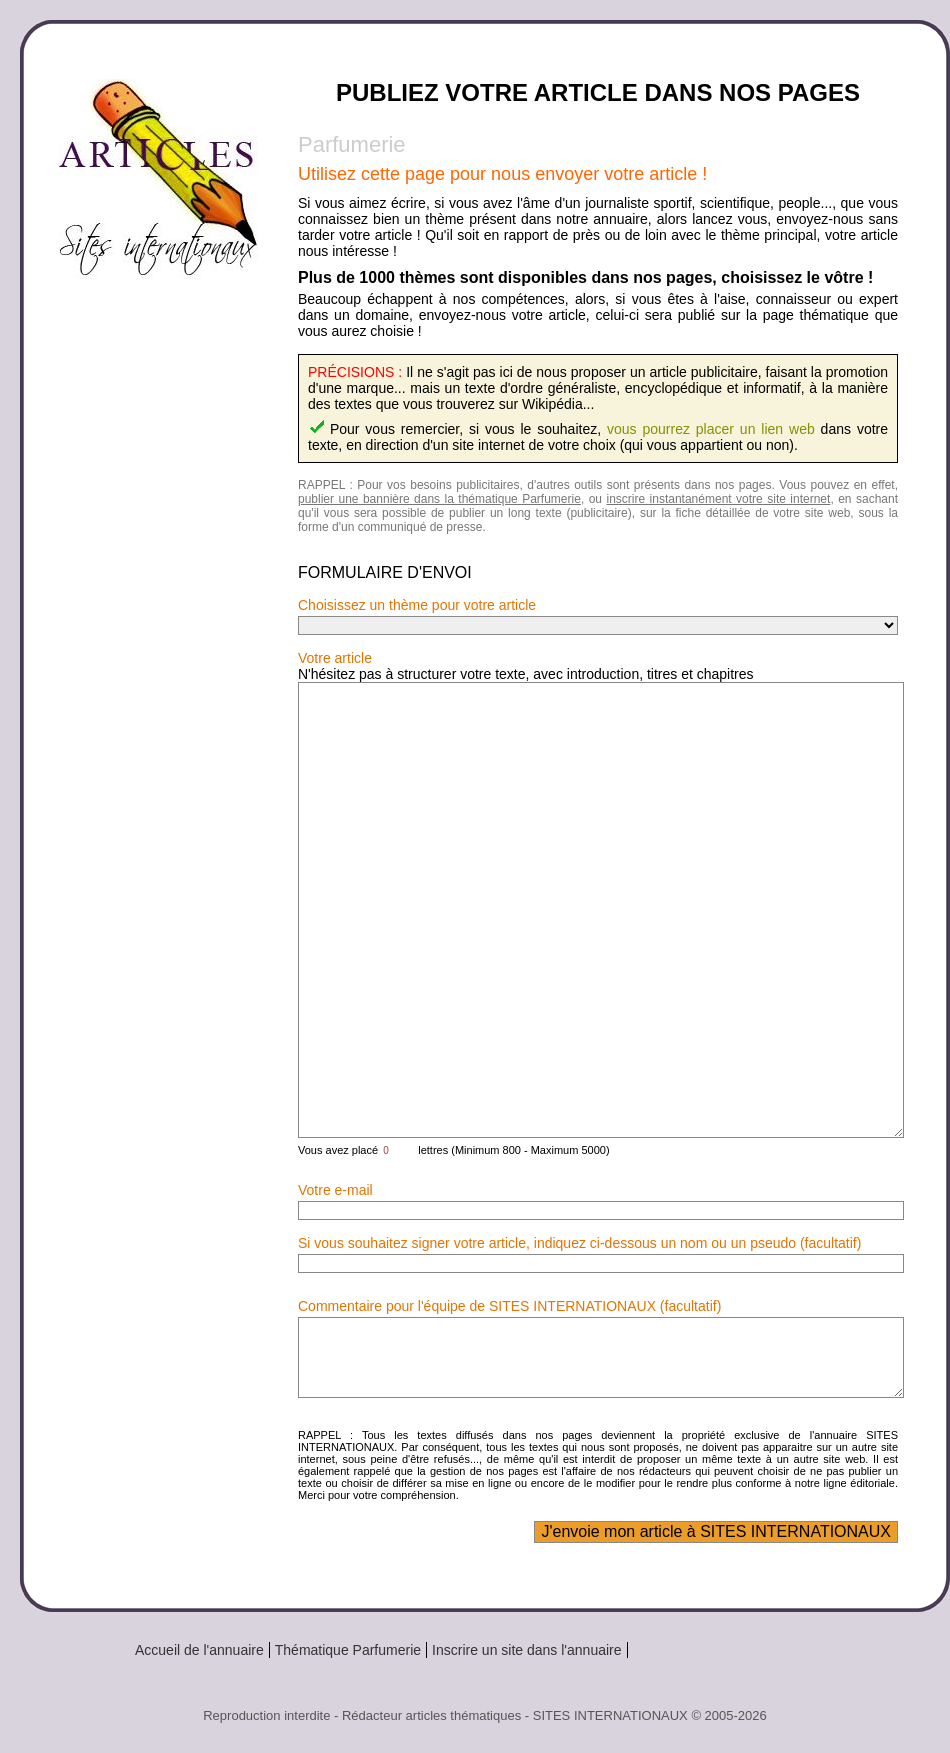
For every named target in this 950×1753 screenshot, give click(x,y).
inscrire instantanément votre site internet (718, 499)
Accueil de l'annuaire (199, 1650)
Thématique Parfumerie (348, 1650)
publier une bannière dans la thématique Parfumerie (439, 499)
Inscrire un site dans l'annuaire (526, 1650)
